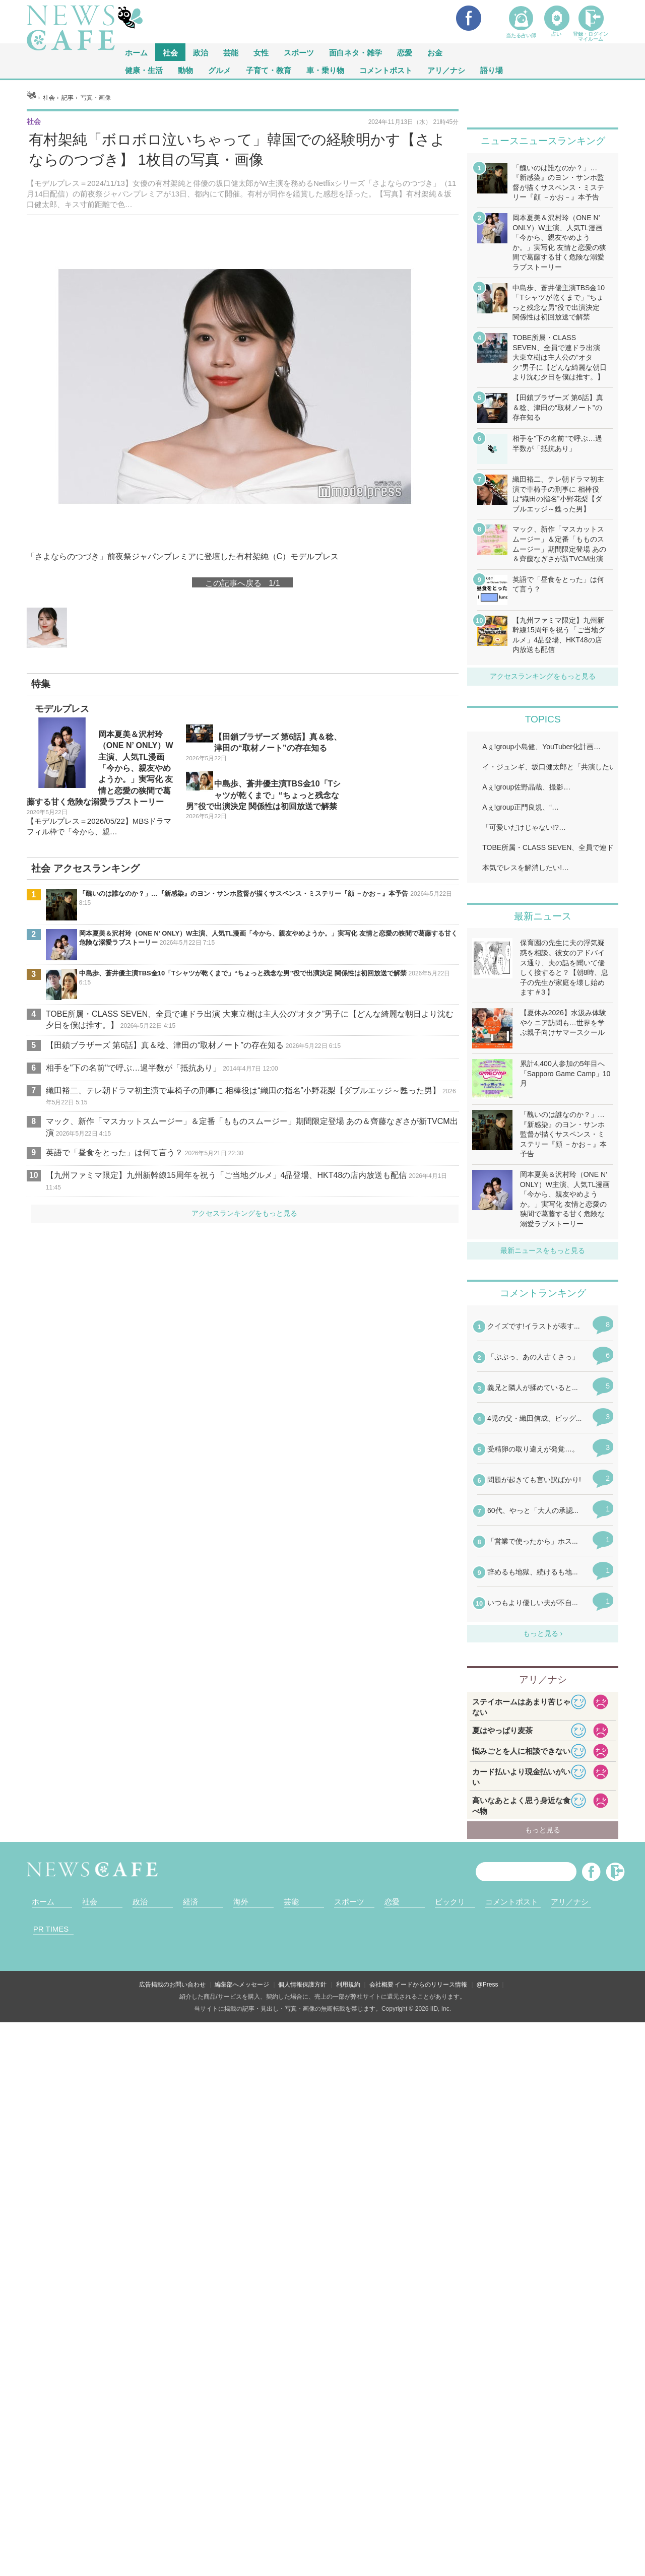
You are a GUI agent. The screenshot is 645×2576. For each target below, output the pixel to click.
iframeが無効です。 (542, 1471)
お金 (434, 52)
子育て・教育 (268, 70)
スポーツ (299, 52)
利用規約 (348, 1984)
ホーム (43, 1901)
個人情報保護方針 (302, 1984)
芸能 (230, 52)
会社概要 (381, 1984)
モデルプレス (62, 709)
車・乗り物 (325, 70)
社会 (170, 52)
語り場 (491, 70)
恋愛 (404, 52)
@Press (487, 1984)
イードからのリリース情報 (431, 1984)
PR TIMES (51, 1929)
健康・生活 (144, 70)
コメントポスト (385, 70)
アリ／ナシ (446, 70)
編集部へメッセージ (242, 1984)
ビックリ (450, 1901)
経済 (190, 1901)
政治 (200, 52)
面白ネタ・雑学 (355, 52)
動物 (185, 70)
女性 (261, 52)
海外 (240, 1901)
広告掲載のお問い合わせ (172, 1984)
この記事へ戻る (242, 582)
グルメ (219, 70)
